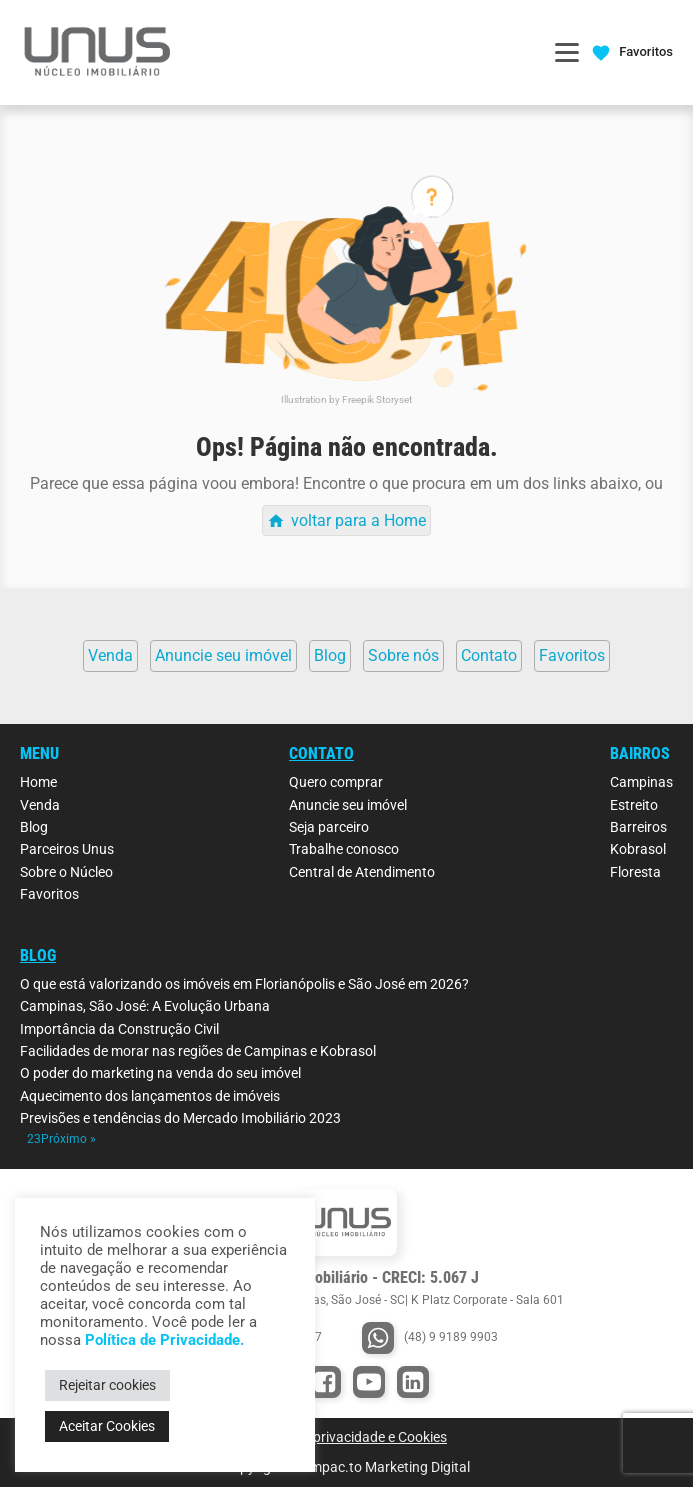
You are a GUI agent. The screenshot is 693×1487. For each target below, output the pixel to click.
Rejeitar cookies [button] (107, 1385)
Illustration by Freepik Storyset (346, 399)
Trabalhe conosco (344, 849)
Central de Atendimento (362, 872)
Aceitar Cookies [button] (107, 1426)
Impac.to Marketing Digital (388, 1467)
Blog (34, 827)
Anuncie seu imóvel (348, 805)
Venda (40, 805)
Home (38, 782)
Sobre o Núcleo (66, 872)
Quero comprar (336, 782)
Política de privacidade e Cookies (346, 1437)
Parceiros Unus (67, 849)
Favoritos (49, 894)
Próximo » (68, 1139)
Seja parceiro (329, 827)
